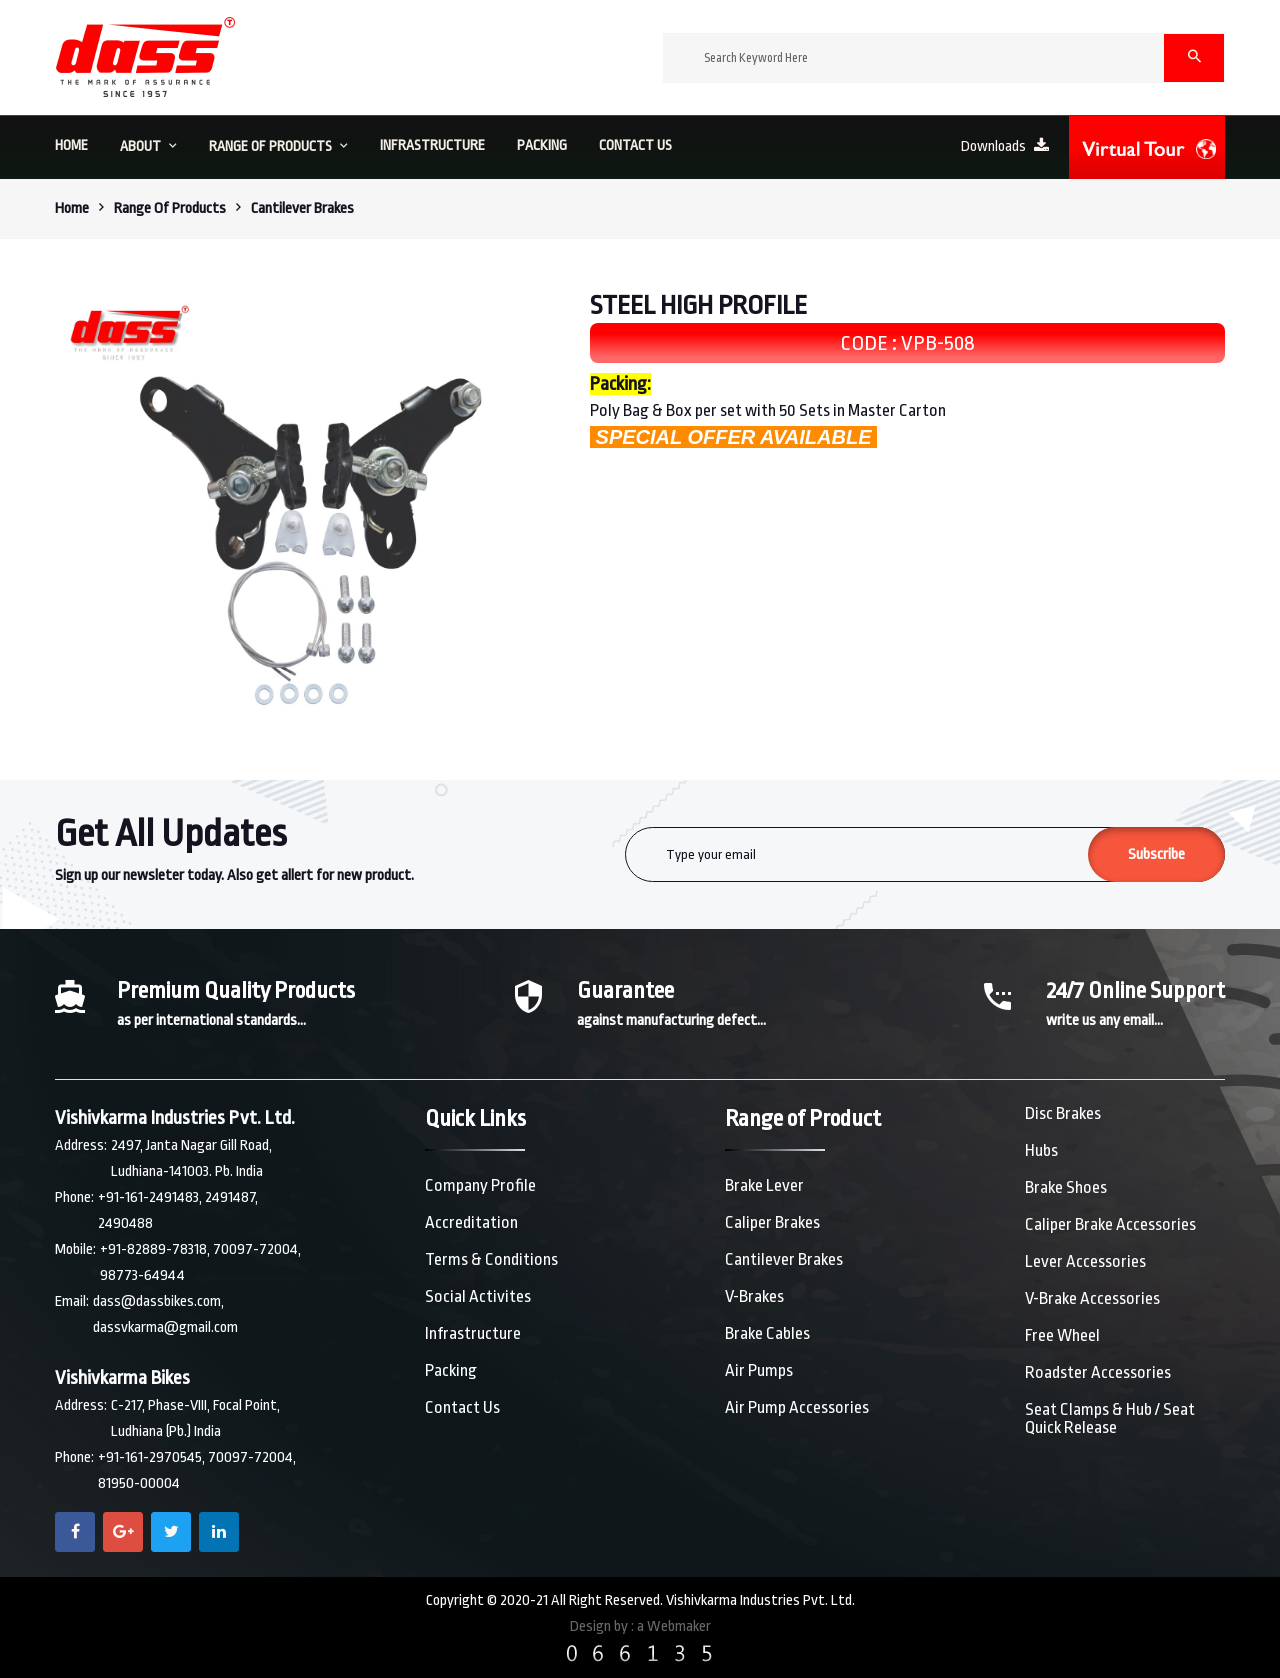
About (148, 146)
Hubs (1041, 1150)
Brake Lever (764, 1185)
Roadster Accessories (1098, 1372)
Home (72, 208)
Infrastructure (432, 145)
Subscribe (1156, 854)
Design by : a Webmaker (640, 1626)
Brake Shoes (1066, 1187)
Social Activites (478, 1296)
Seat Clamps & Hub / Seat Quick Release (1110, 1418)
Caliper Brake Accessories (1110, 1224)
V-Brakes (754, 1296)
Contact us (635, 145)
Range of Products (278, 146)
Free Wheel (1062, 1335)
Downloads (1005, 146)
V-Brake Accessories (1092, 1298)
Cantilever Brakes (784, 1259)
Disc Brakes (1063, 1113)
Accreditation (471, 1222)
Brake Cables (767, 1333)
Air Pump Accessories (797, 1407)
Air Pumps (759, 1370)
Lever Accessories (1085, 1261)
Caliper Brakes (772, 1222)
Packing (542, 145)
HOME (71, 145)
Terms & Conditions (491, 1259)
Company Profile (480, 1185)
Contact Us (462, 1407)
